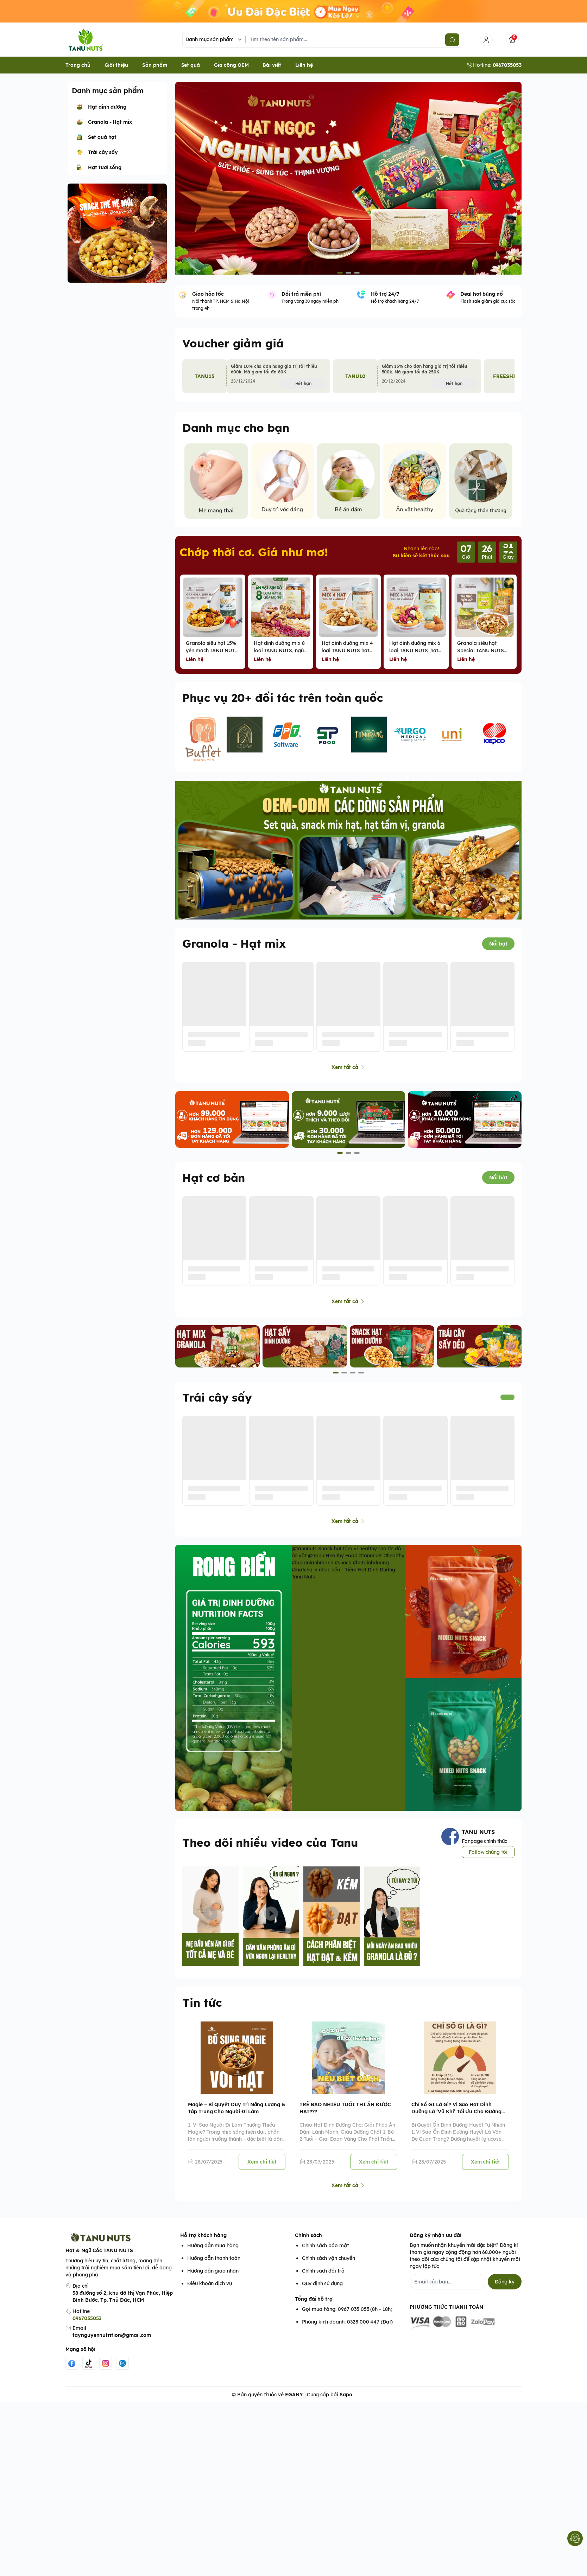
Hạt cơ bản (213, 1184)
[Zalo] (122, 2370)
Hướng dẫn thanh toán (213, 2265)
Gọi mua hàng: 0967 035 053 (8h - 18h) (347, 2316)
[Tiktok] (88, 2370)
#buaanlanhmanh (312, 1569)
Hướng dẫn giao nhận (213, 2277)
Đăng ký (505, 2288)
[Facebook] (71, 2370)
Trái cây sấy (217, 1404)
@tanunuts (304, 1555)
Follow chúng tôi (488, 1858)
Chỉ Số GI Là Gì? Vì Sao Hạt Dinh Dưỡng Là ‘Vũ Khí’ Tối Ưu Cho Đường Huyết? (456, 2115)
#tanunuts (371, 1562)
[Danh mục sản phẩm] (215, 42)
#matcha (302, 1576)
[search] (452, 43)
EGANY (294, 2401)
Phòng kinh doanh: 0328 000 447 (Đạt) (347, 2328)
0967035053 (86, 2325)
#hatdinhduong (371, 1569)
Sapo (346, 2401)
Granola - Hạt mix (234, 950)
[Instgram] (105, 2370)
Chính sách (308, 2242)
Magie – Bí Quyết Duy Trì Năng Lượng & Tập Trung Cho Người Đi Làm (236, 2114)
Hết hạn (303, 389)
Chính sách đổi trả (323, 2277)
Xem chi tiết (262, 2168)
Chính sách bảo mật (325, 2252)
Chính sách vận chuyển (328, 2265)
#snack (343, 1569)
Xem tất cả (348, 1073)
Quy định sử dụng (322, 2290)
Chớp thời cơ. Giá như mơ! (253, 558)
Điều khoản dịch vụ (209, 2290)
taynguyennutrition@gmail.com (111, 2342)
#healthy (394, 1562)
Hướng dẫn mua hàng (213, 2252)
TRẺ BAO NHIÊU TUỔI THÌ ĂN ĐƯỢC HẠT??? (345, 2114)
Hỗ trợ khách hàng (203, 2242)
